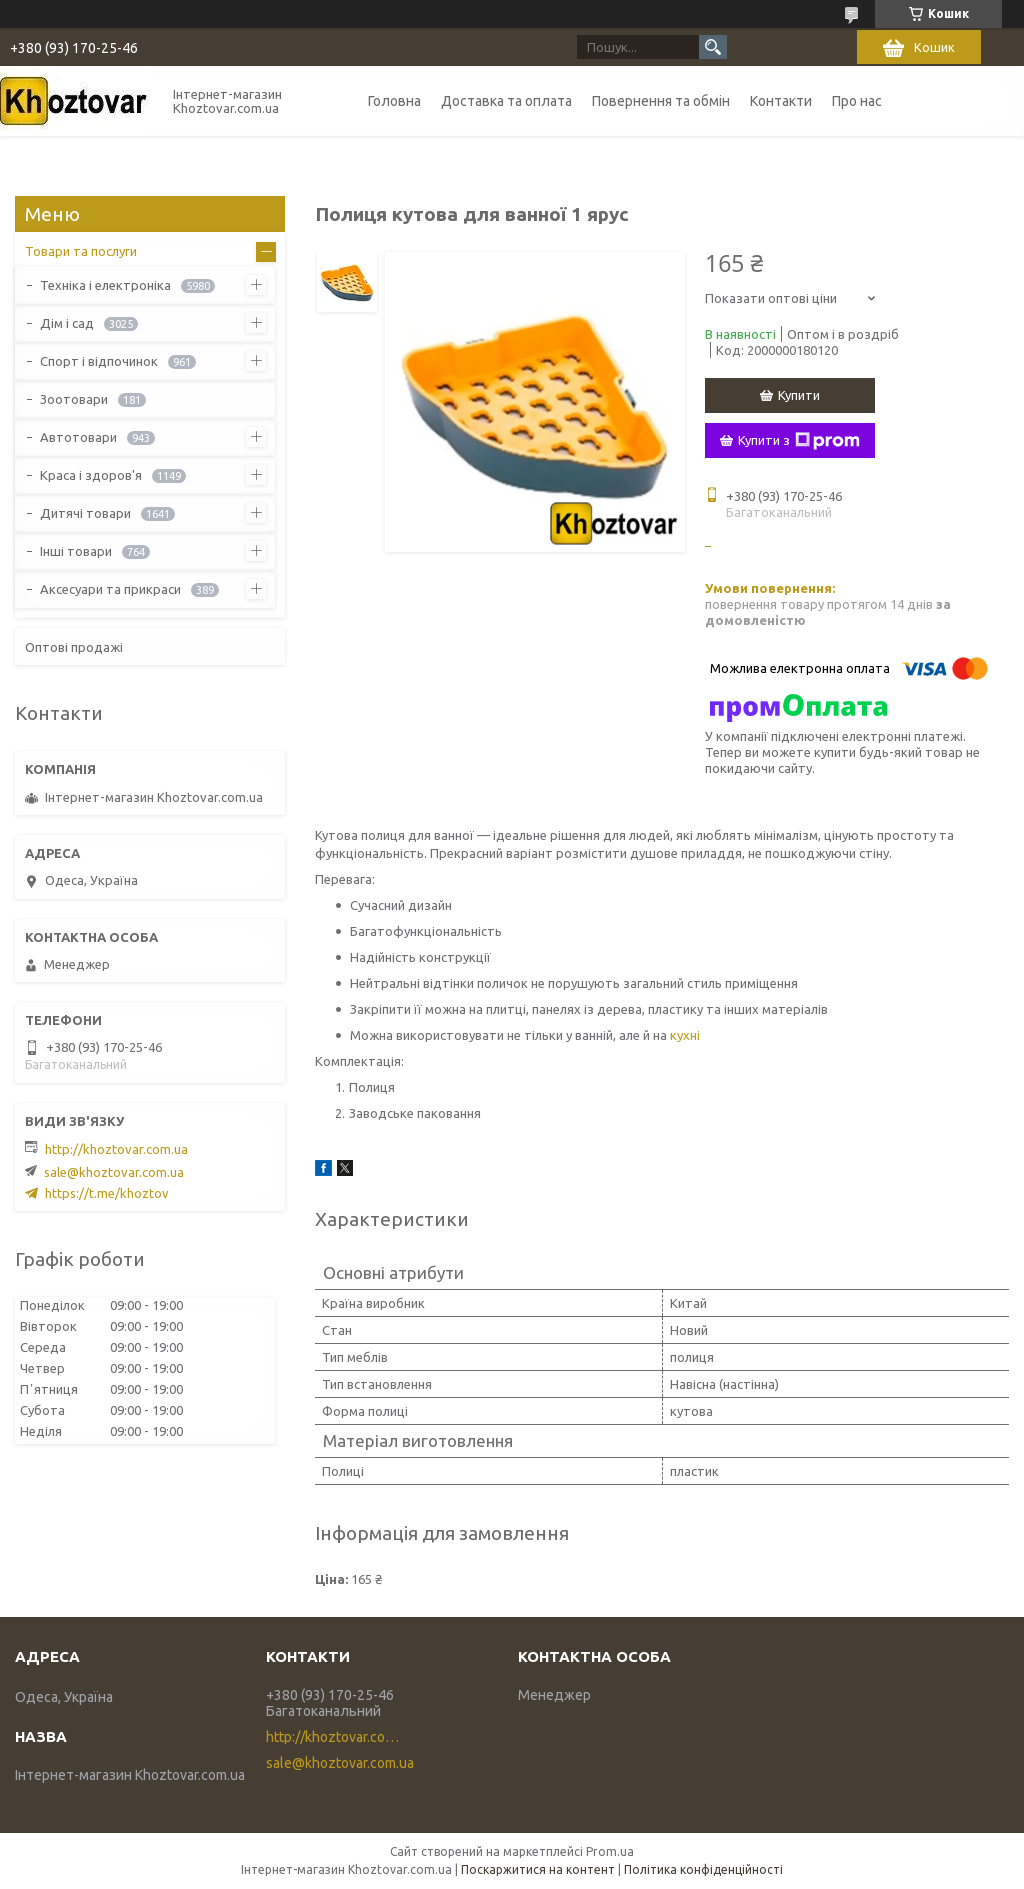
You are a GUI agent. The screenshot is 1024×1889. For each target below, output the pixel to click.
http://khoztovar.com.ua (116, 1149)
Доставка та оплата (506, 101)
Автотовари (78, 437)
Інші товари (76, 551)
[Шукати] (713, 47)
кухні (685, 1035)
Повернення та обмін (661, 101)
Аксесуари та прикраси (110, 589)
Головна (394, 101)
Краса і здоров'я (91, 475)
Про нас (857, 101)
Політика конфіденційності (703, 1869)
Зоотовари (74, 399)
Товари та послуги (81, 251)
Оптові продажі (74, 647)
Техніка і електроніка (105, 285)
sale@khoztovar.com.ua (114, 1172)
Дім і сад (67, 323)
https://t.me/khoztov (107, 1193)
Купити (799, 395)
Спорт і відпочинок (99, 361)
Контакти (781, 101)
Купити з (799, 441)
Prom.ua (610, 1851)
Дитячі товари (85, 513)
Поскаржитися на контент (538, 1869)
